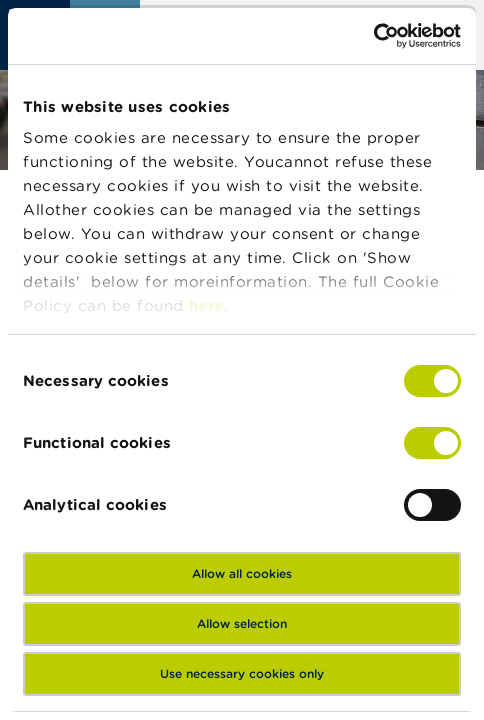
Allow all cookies (242, 573)
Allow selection (242, 623)
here (206, 305)
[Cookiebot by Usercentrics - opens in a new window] (373, 36)
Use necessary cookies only (242, 673)
